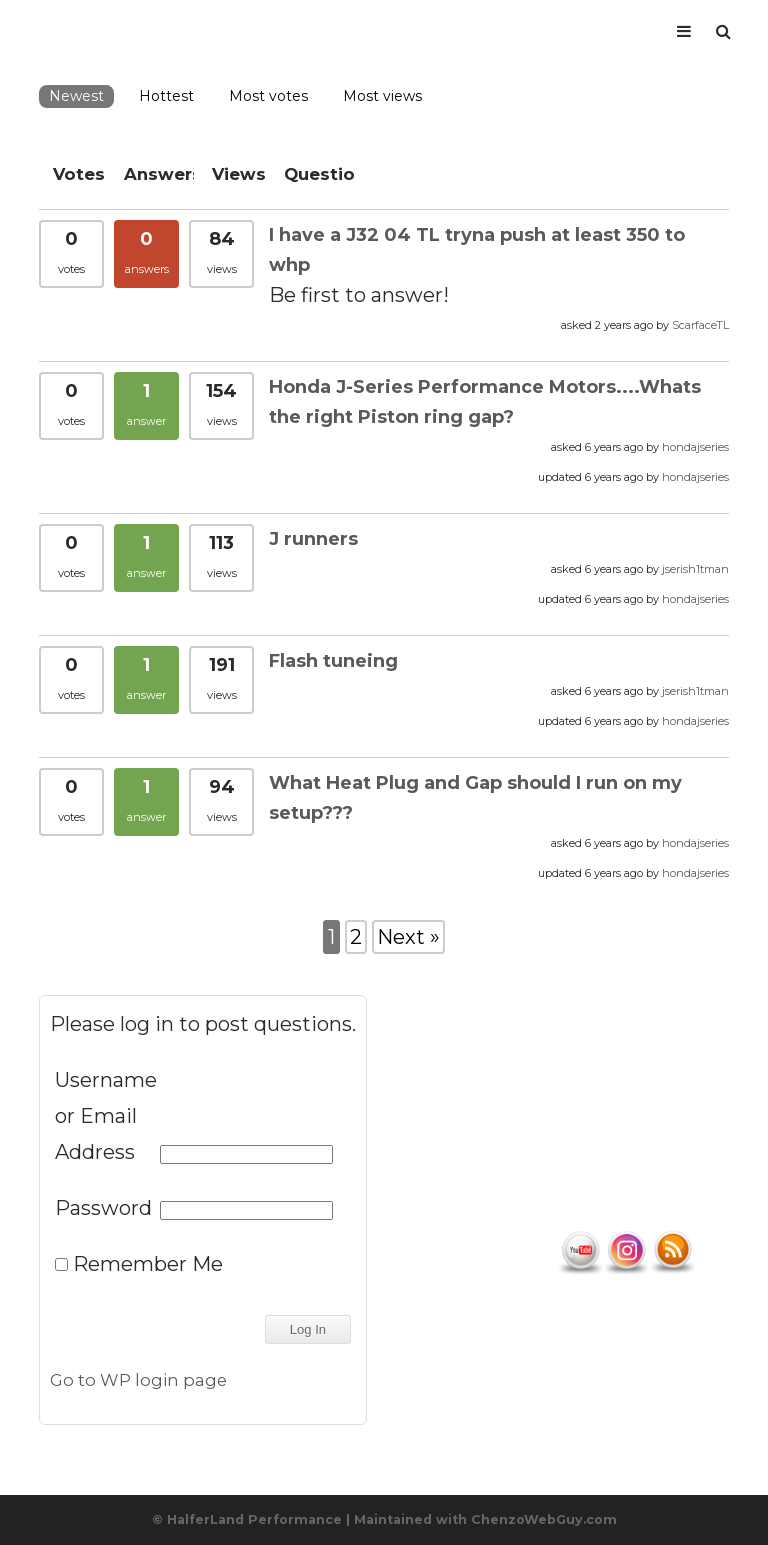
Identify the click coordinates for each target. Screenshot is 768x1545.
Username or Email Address (105, 1116)
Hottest (166, 96)
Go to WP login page (138, 1380)
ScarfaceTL (700, 325)
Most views (382, 96)
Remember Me (139, 1264)
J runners (313, 539)
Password (103, 1208)
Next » (408, 937)
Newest (76, 96)
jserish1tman (695, 569)
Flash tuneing (333, 661)
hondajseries (695, 447)
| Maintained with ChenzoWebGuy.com (481, 1519)
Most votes (268, 96)
